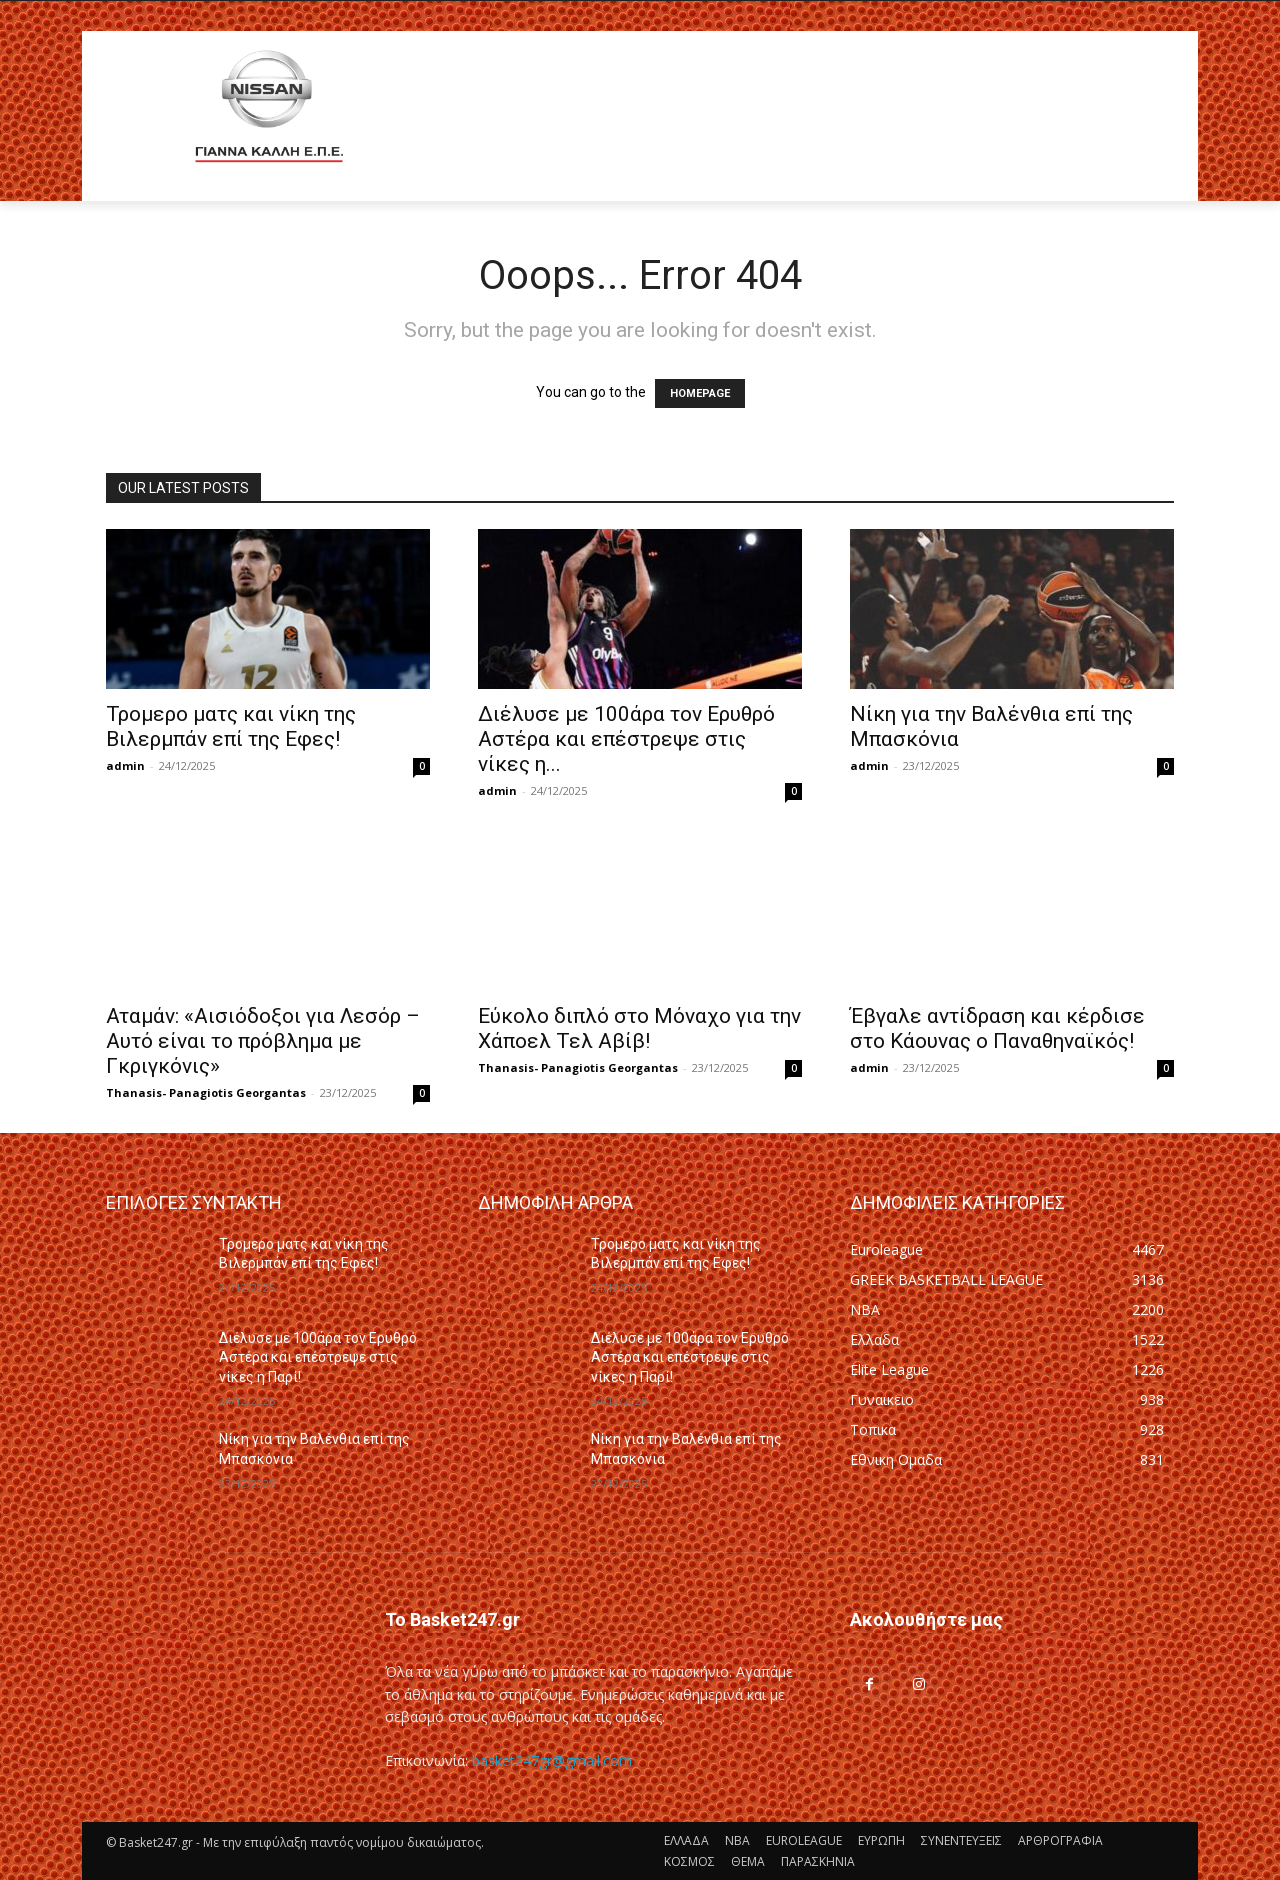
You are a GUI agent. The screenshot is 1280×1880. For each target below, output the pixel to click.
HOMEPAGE (700, 393)
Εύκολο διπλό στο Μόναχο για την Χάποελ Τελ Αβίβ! (639, 1028)
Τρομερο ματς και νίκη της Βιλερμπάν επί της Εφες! (231, 726)
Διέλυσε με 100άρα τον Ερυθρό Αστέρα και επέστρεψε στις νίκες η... (626, 739)
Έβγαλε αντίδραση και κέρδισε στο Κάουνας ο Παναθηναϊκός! (997, 1028)
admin (125, 765)
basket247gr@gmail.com (552, 1760)
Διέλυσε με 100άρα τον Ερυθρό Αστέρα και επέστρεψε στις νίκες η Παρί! (318, 1357)
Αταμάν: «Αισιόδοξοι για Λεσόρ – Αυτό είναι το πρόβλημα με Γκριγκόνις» (263, 1041)
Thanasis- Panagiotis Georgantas (206, 1092)
